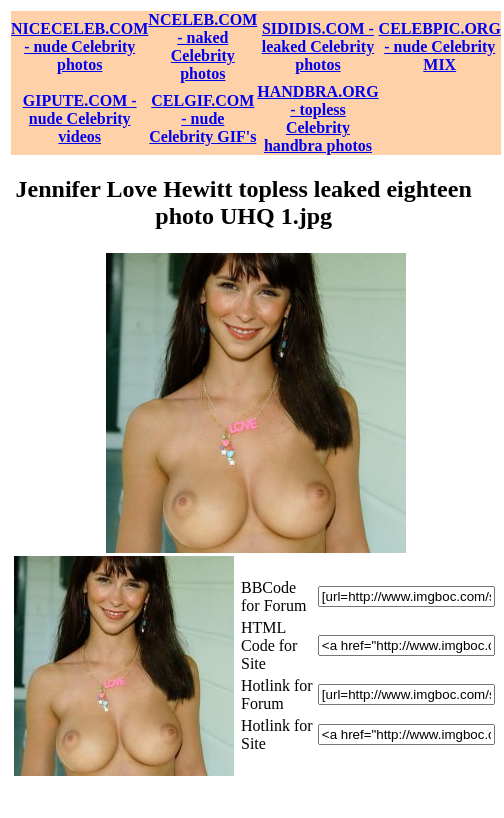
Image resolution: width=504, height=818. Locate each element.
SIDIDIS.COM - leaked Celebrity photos (318, 46)
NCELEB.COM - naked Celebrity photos (202, 46)
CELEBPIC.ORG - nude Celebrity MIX (440, 46)
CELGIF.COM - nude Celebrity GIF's (202, 118)
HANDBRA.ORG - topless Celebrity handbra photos (317, 118)
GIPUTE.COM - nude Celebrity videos (80, 118)
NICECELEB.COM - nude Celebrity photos (79, 46)
